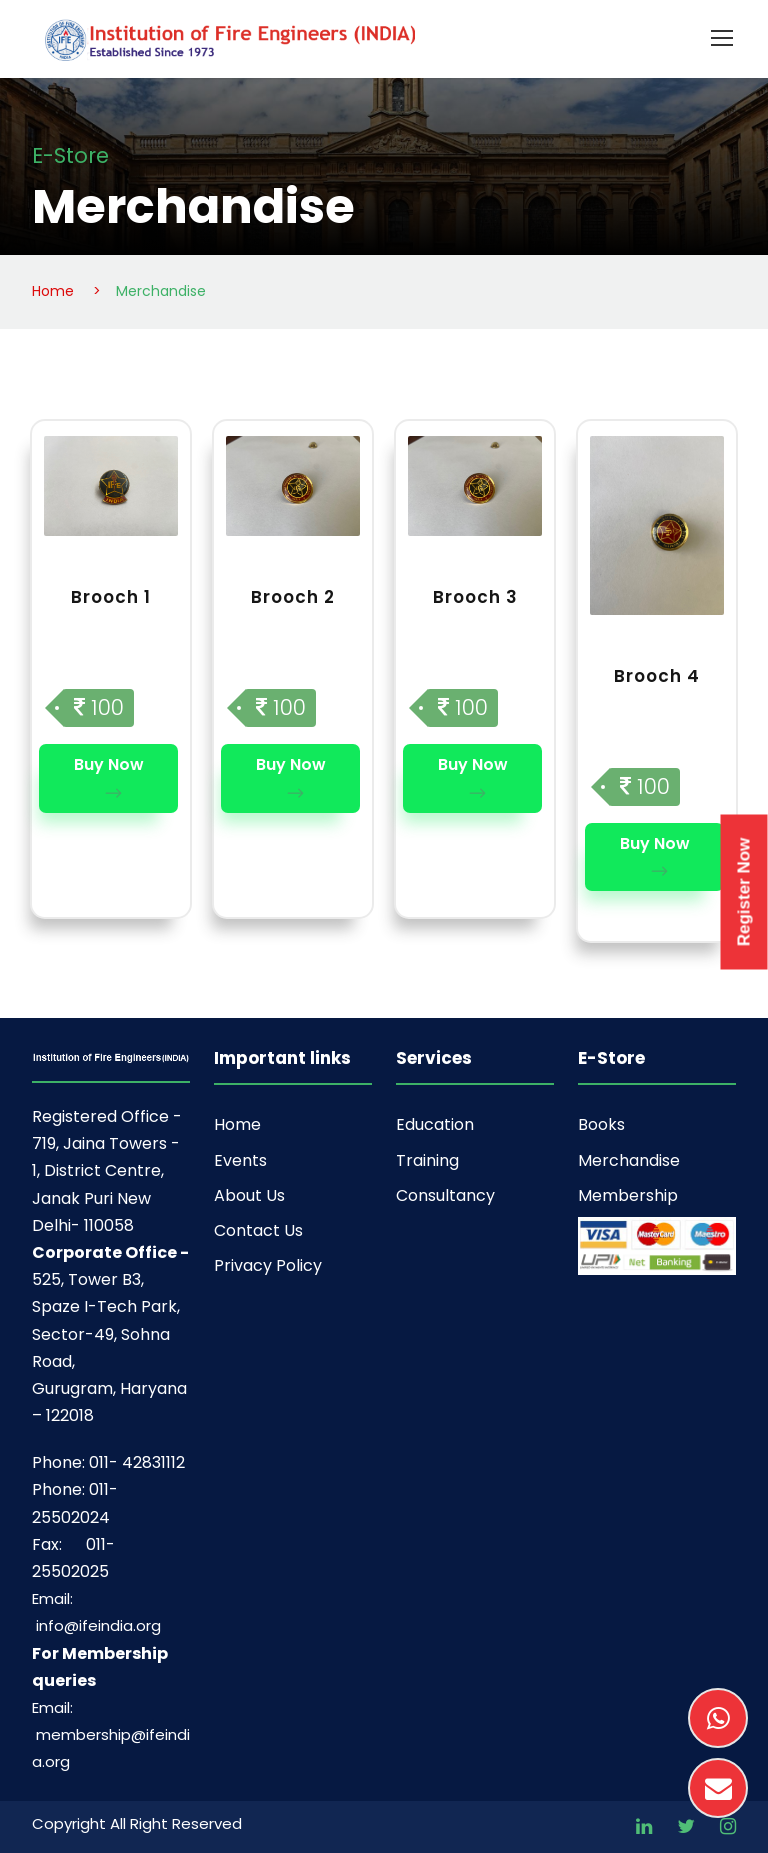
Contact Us (258, 1230)
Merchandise (629, 1160)
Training (427, 1160)
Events (240, 1160)
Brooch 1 (111, 597)
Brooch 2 (293, 597)
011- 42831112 (137, 1462)
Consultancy (445, 1195)
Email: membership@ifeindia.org (111, 1734)
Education (435, 1124)
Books (601, 1124)
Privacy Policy (268, 1265)
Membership (628, 1195)
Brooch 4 (657, 676)
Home (237, 1124)
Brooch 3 (475, 597)
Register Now (744, 891)
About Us (249, 1195)
